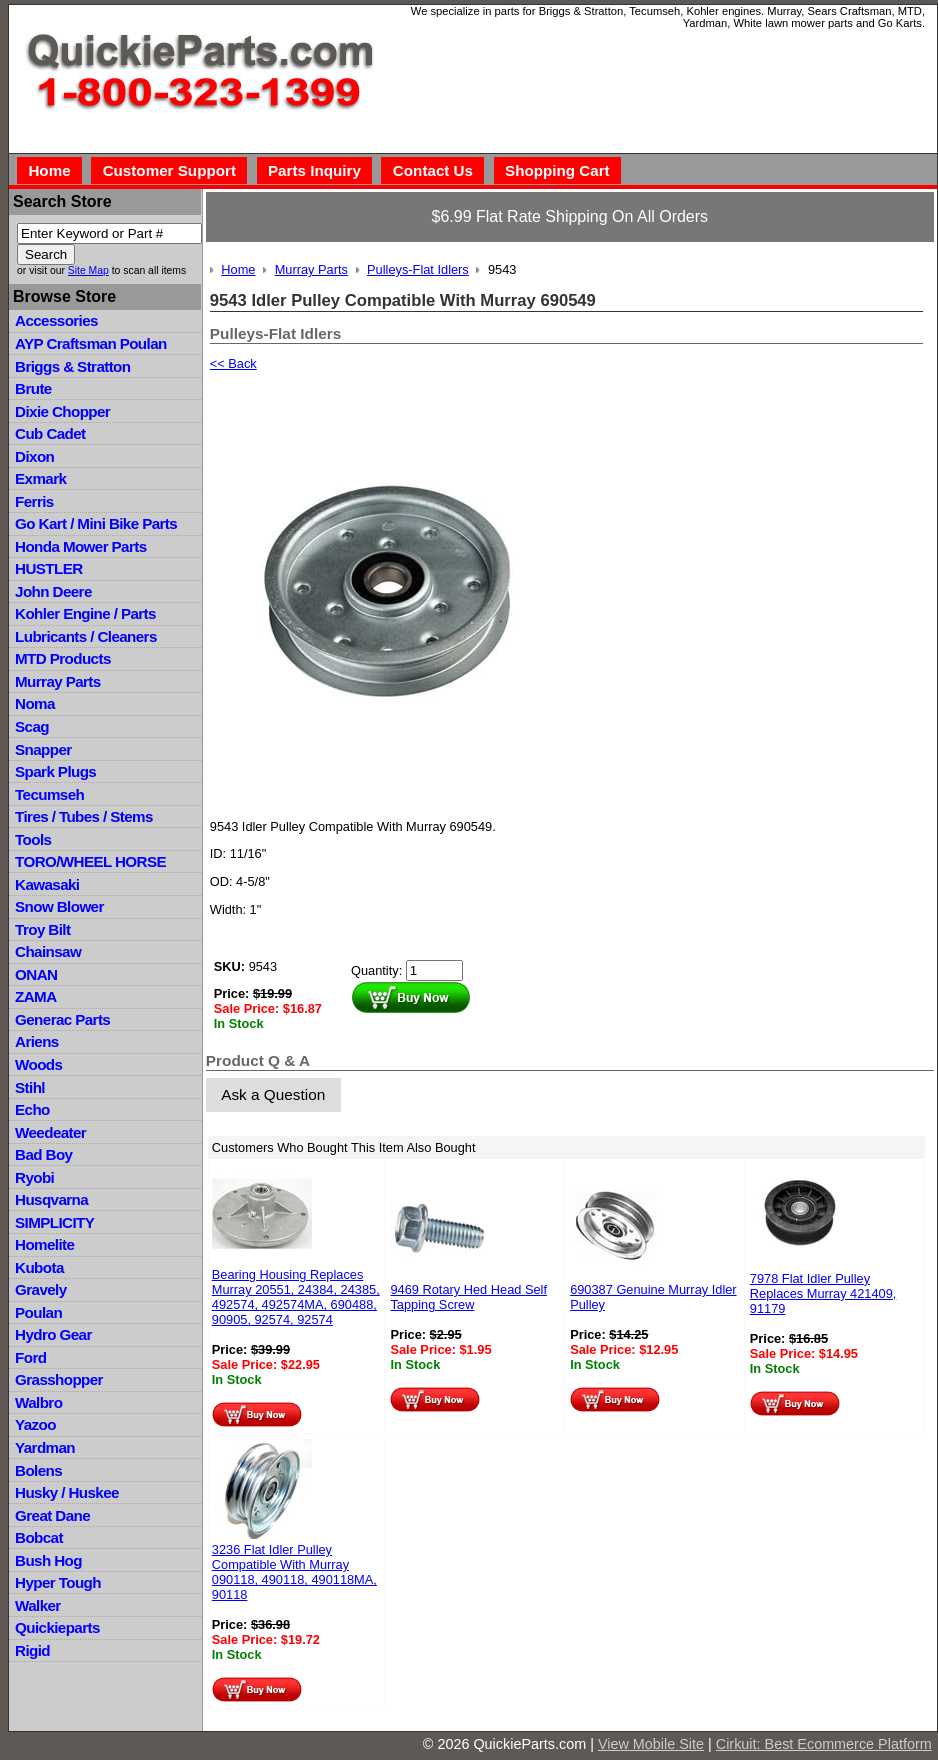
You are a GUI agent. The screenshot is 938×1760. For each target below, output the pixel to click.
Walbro (38, 1402)
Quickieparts (57, 1627)
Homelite (44, 1244)
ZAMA (35, 996)
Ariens (37, 1041)
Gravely (40, 1289)
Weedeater (50, 1132)
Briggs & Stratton (72, 366)
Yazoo (35, 1424)
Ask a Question (273, 1094)
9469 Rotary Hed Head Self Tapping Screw (468, 1297)
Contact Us (433, 170)
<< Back (233, 363)
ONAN (36, 974)
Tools (33, 839)
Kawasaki (47, 884)
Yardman (45, 1447)
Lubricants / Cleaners (86, 636)
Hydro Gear (53, 1334)
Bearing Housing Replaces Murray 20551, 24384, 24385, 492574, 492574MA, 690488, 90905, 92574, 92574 (296, 1297)
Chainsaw (48, 951)
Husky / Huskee (67, 1492)
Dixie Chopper (62, 411)
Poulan (38, 1312)
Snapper (43, 749)
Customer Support (169, 170)
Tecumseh (49, 794)
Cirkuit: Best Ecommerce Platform (824, 1744)
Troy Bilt (42, 929)
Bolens (38, 1470)
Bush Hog (48, 1560)
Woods (38, 1064)
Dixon (34, 456)
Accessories (56, 320)
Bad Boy (43, 1154)
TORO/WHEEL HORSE (90, 861)
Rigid (32, 1650)
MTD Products (63, 658)
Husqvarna (51, 1199)
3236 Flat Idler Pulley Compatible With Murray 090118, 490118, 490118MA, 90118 (294, 1572)
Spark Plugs (55, 771)
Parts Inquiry (314, 170)
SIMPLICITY (54, 1222)
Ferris (34, 501)
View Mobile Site (651, 1744)
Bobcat (39, 1537)
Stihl (30, 1087)
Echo (32, 1109)
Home (49, 170)
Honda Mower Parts (80, 546)
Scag (32, 726)
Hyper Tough (58, 1582)
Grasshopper (59, 1379)
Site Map (88, 270)
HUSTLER (48, 568)
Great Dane (52, 1515)
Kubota (39, 1267)
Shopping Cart (557, 170)
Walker (38, 1605)
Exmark (40, 478)
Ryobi (34, 1177)
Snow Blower (59, 906)
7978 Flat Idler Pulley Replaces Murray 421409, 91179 (823, 1293)
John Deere (53, 591)
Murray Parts (58, 681)
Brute (33, 388)
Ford (30, 1357)
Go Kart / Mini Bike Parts (96, 523)
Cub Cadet (50, 433)
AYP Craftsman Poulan (91, 343)
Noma (35, 703)
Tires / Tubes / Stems (84, 816)
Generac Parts (62, 1019)
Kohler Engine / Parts (85, 613)
